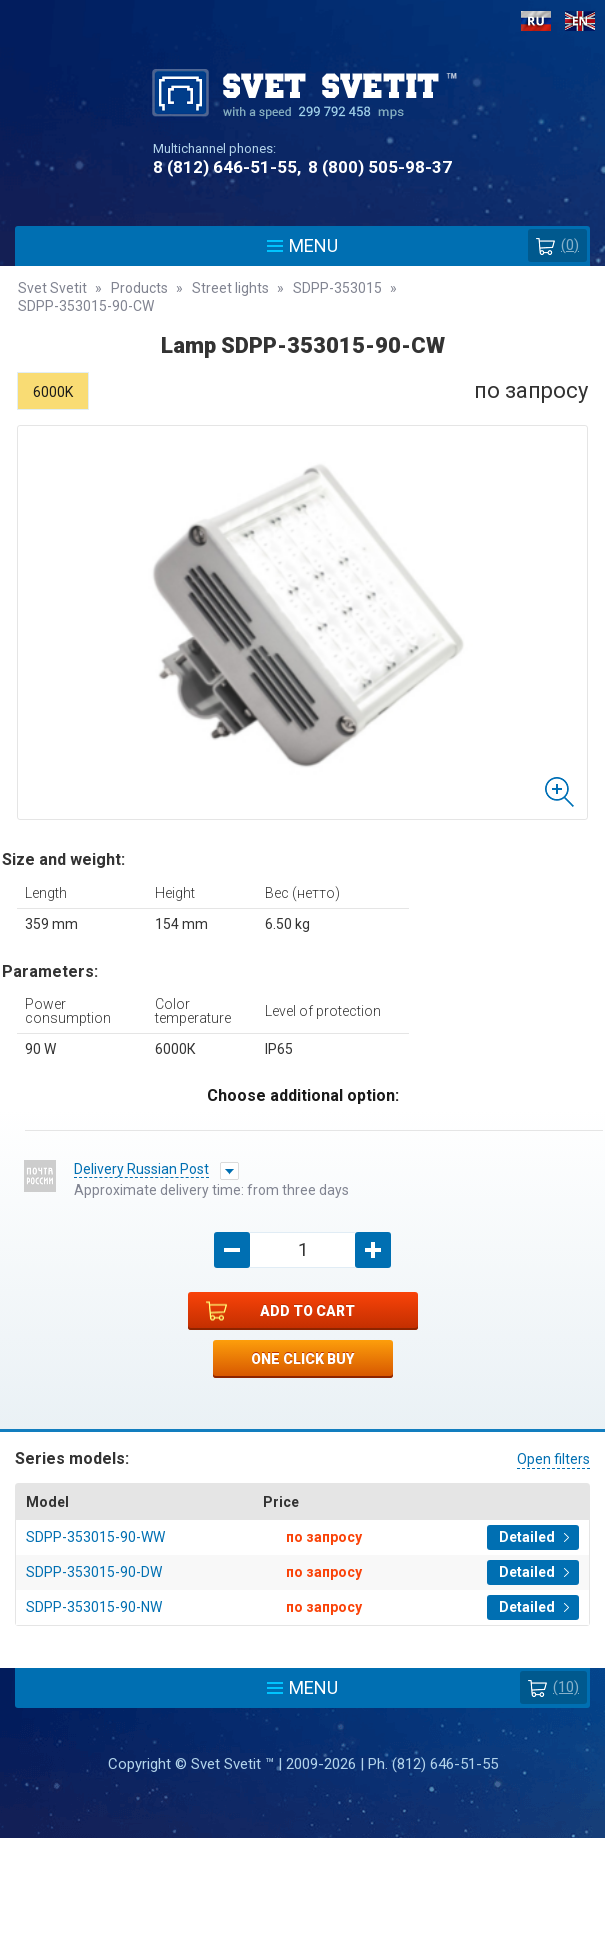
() (557, 245)
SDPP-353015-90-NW (94, 1607)
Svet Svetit (52, 288)
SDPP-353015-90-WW (95, 1537)
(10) (553, 1687)
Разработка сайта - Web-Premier (303, 1945)
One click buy (302, 1359)
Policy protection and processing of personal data (303, 1855)
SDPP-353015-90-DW (94, 1572)
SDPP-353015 (337, 288)
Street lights (230, 288)
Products (139, 288)
